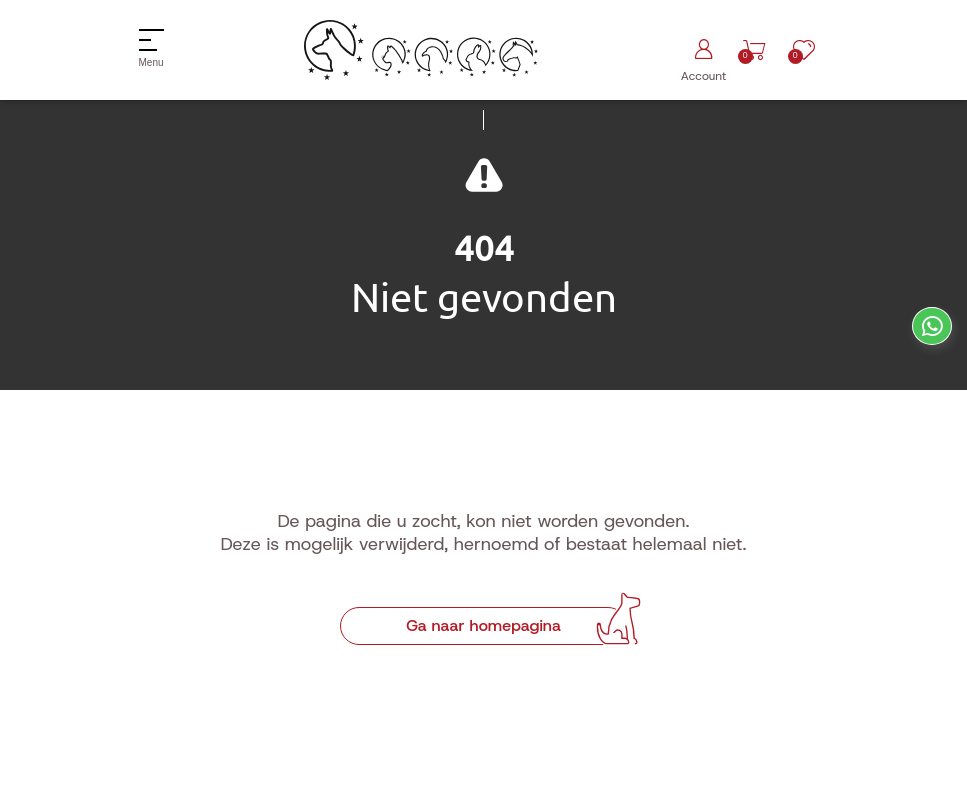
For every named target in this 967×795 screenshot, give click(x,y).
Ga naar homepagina (483, 625)
